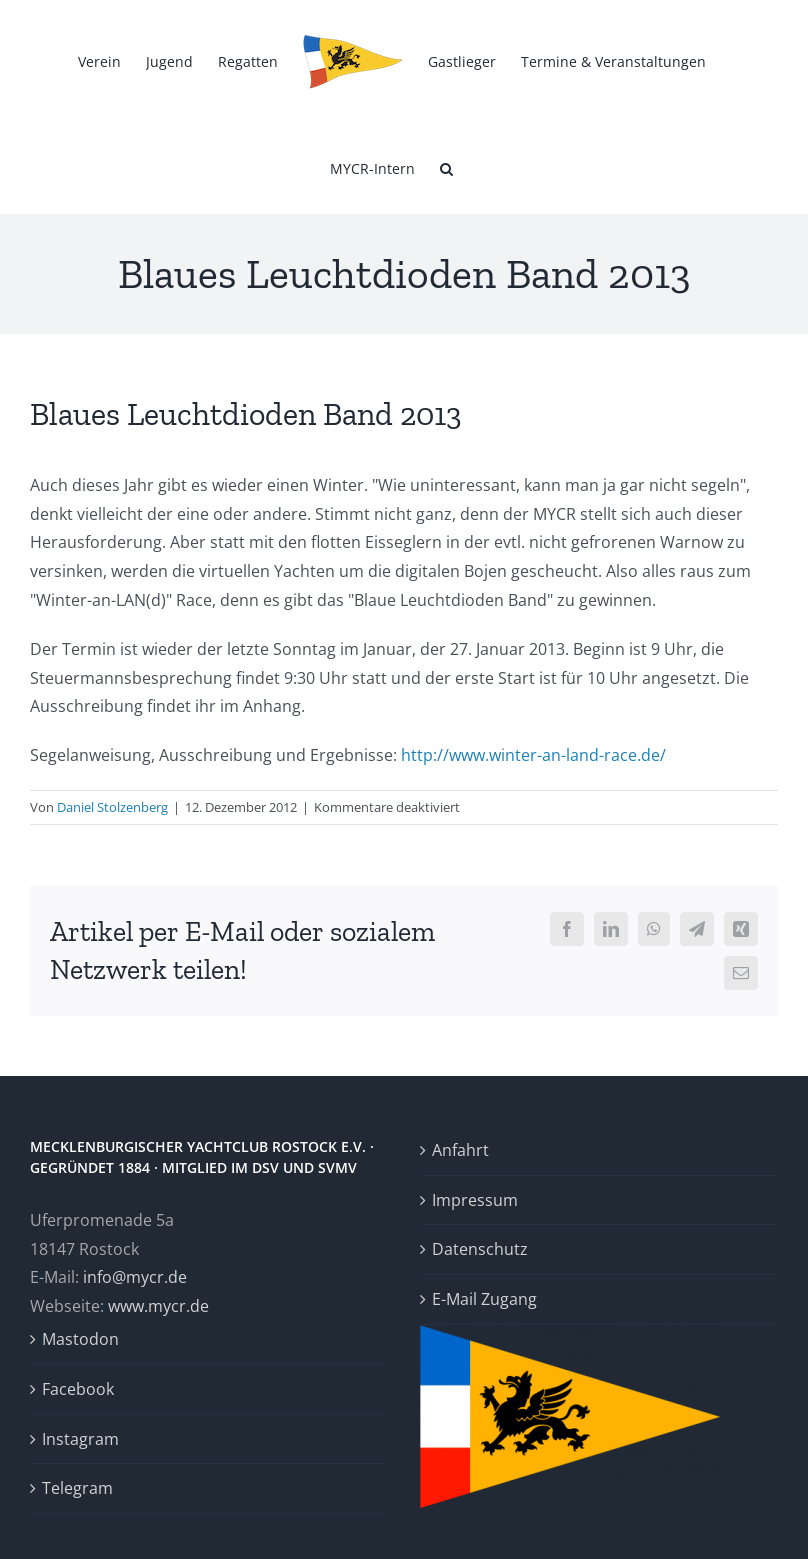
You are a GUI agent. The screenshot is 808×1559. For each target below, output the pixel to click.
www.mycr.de (158, 1306)
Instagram (80, 1439)
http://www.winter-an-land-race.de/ (533, 755)
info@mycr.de (135, 1277)
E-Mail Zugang (484, 1299)
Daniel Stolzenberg (112, 807)
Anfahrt (460, 1150)
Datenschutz (480, 1249)
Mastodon (80, 1339)
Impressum (475, 1200)
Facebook (78, 1389)
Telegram (77, 1488)
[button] (446, 167)
